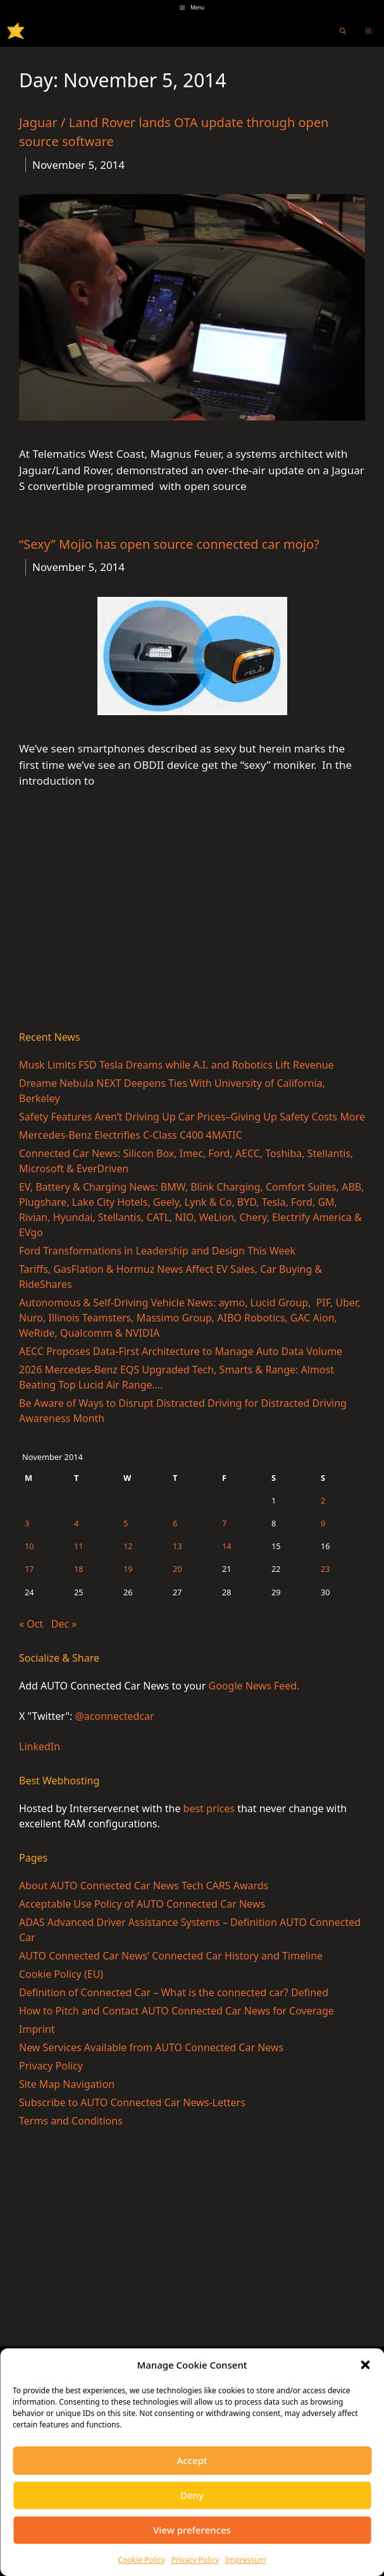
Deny (192, 2495)
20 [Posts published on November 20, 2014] (177, 1568)
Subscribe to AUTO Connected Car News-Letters (132, 2102)
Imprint (37, 2029)
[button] (365, 2364)
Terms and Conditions (71, 2121)
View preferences (192, 2530)
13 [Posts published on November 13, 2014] (177, 1546)
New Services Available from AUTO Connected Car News (151, 2047)
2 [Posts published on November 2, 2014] (323, 1500)
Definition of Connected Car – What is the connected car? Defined (173, 1992)
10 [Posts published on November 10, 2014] (29, 1546)
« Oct (31, 1624)
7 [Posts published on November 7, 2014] (224, 1523)
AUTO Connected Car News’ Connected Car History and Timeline (171, 1956)
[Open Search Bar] (343, 31)
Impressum (245, 2560)
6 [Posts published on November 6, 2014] (175, 1523)
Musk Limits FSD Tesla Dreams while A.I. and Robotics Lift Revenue (176, 1065)
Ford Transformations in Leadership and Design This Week (157, 1251)
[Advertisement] (192, 921)
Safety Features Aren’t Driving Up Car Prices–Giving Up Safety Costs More (192, 1117)
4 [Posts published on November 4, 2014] (76, 1523)
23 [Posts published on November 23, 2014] (325, 1568)
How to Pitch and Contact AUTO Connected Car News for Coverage (176, 2011)
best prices (209, 1808)
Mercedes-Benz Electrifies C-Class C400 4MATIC (130, 1135)
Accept (192, 2460)
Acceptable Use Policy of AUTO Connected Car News (142, 1904)
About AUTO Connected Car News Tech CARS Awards (143, 1885)
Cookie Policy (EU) (61, 1974)
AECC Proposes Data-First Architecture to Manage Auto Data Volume (180, 1351)
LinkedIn (39, 1746)
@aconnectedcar (114, 1716)
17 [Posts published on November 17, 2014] (29, 1568)
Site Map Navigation (67, 2084)
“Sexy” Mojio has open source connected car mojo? (169, 544)
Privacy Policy (195, 2560)
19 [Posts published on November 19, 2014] (128, 1568)
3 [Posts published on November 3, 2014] (27, 1523)
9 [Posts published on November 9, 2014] (323, 1523)
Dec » (64, 1624)
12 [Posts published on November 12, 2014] (128, 1546)
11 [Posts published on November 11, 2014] (79, 1546)
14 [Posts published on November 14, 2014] (227, 1546)
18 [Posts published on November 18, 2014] (79, 1568)
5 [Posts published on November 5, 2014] (125, 1523)
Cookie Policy (141, 2560)
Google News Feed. (254, 1686)
